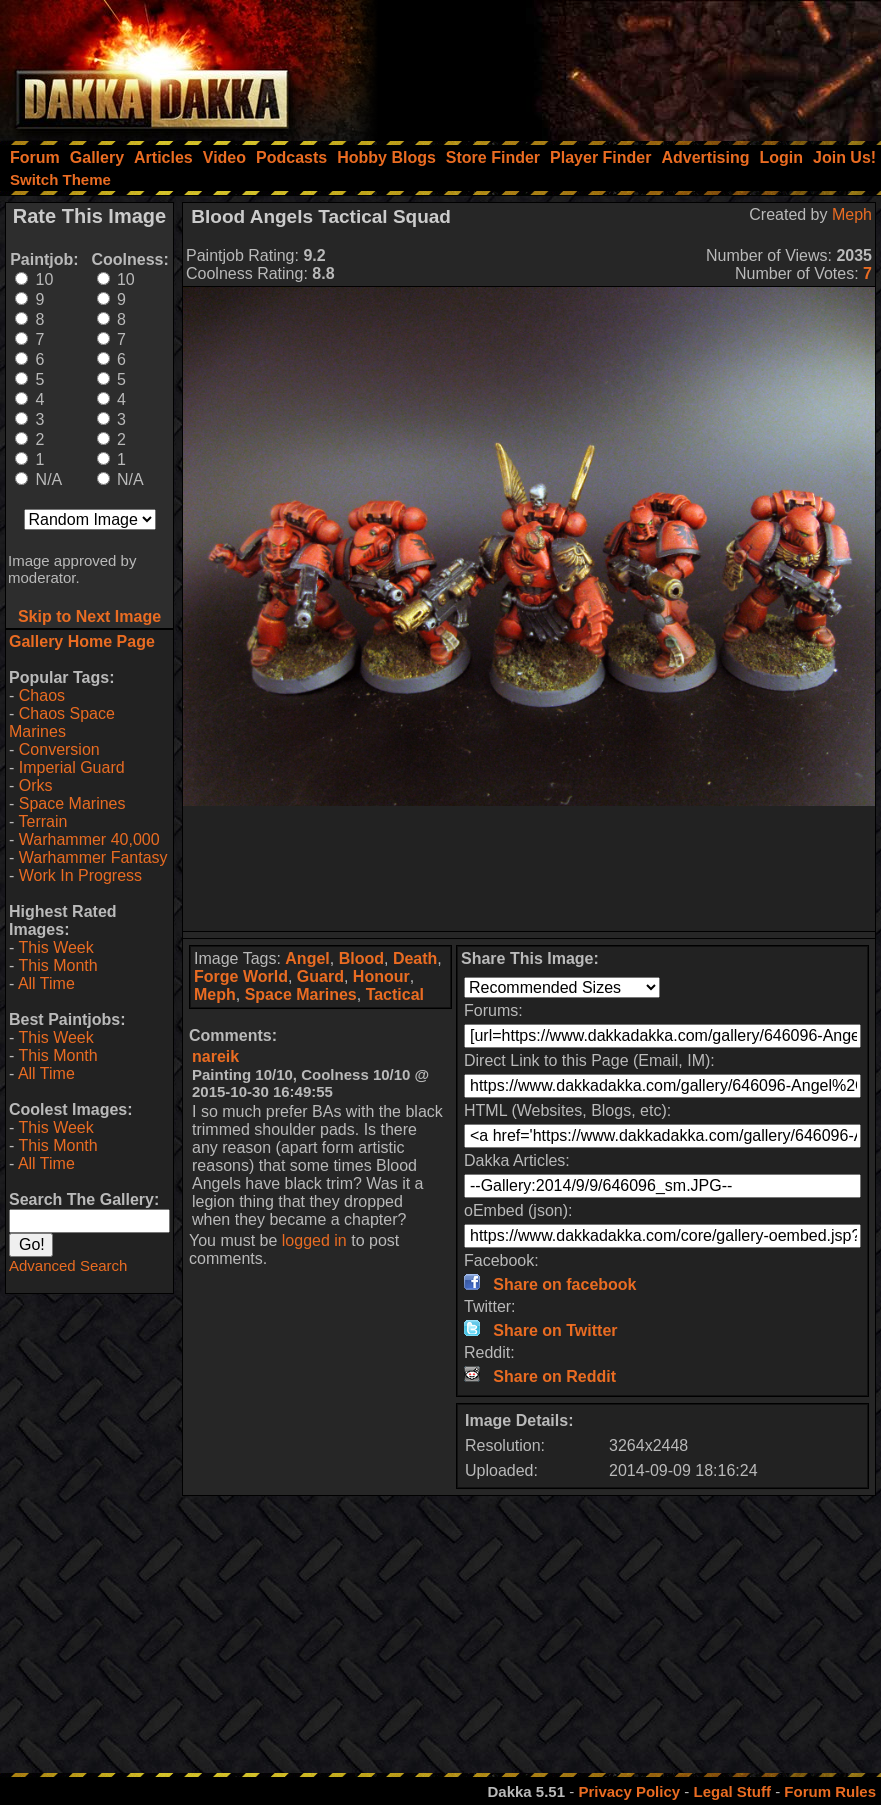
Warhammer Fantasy (93, 857)
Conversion (59, 749)
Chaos (42, 695)
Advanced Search (68, 1265)
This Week (55, 947)
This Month (57, 965)
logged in (314, 1240)
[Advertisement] (612, 65)
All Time (46, 983)
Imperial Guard (72, 767)
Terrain (42, 821)
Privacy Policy (629, 1791)
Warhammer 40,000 (89, 839)
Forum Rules (830, 1791)
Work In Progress (80, 875)
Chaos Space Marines (62, 722)
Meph (852, 214)
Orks (36, 785)
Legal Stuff (732, 1791)
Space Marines (72, 803)
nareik (215, 1056)
